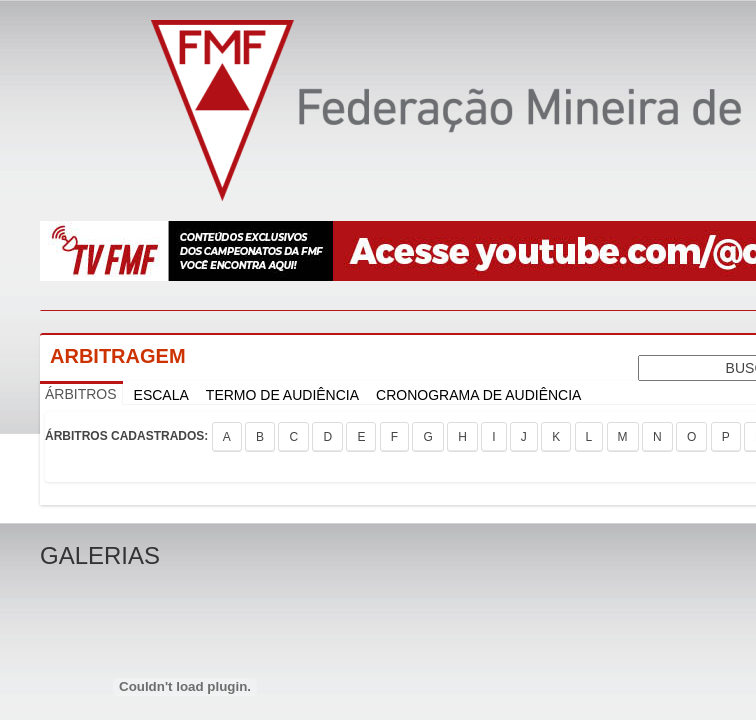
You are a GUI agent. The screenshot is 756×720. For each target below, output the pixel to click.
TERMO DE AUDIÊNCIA (282, 395)
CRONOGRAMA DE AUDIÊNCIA (478, 395)
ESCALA (161, 395)
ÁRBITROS (81, 394)
